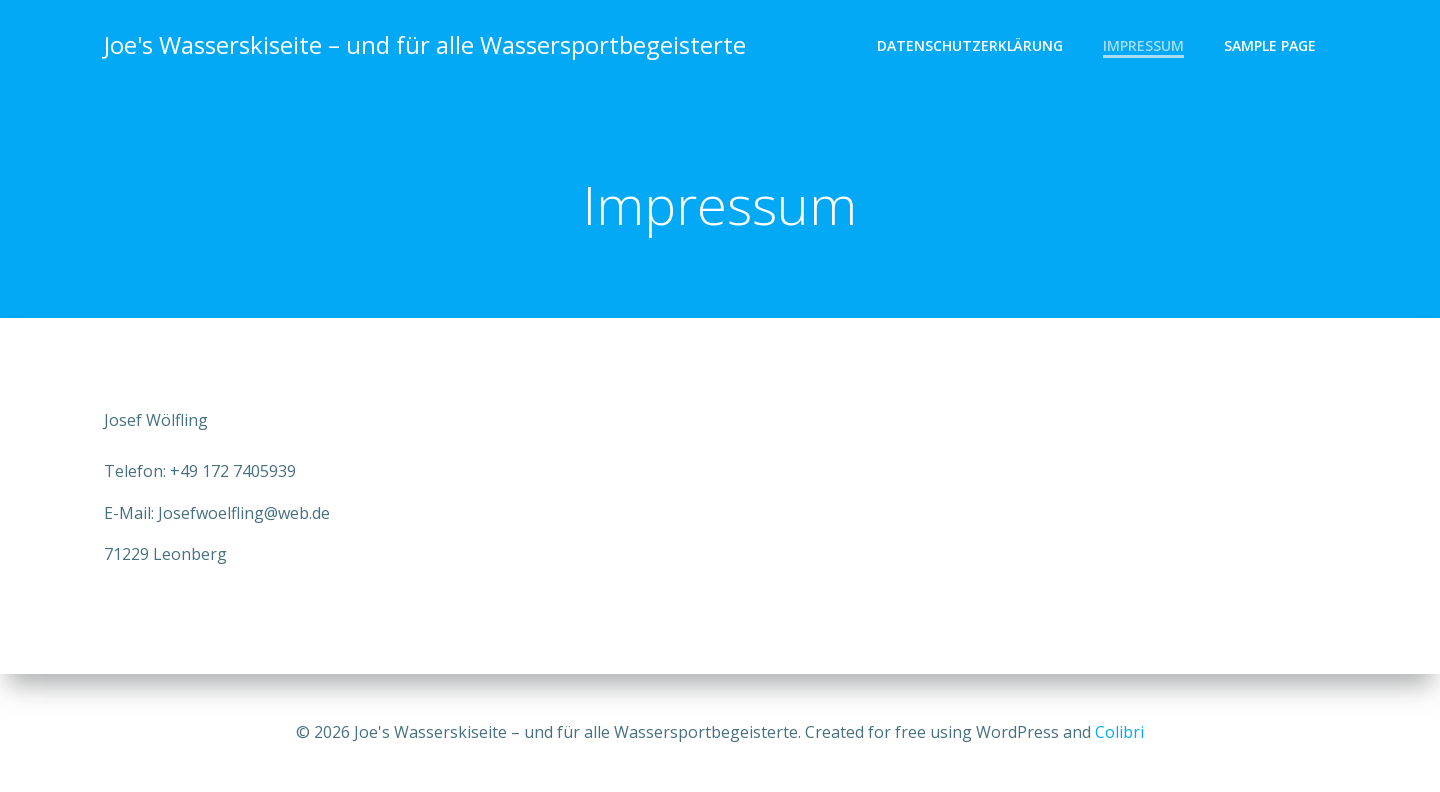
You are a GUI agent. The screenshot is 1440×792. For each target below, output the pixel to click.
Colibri (1119, 732)
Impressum (1143, 45)
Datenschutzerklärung (970, 45)
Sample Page (1270, 45)
